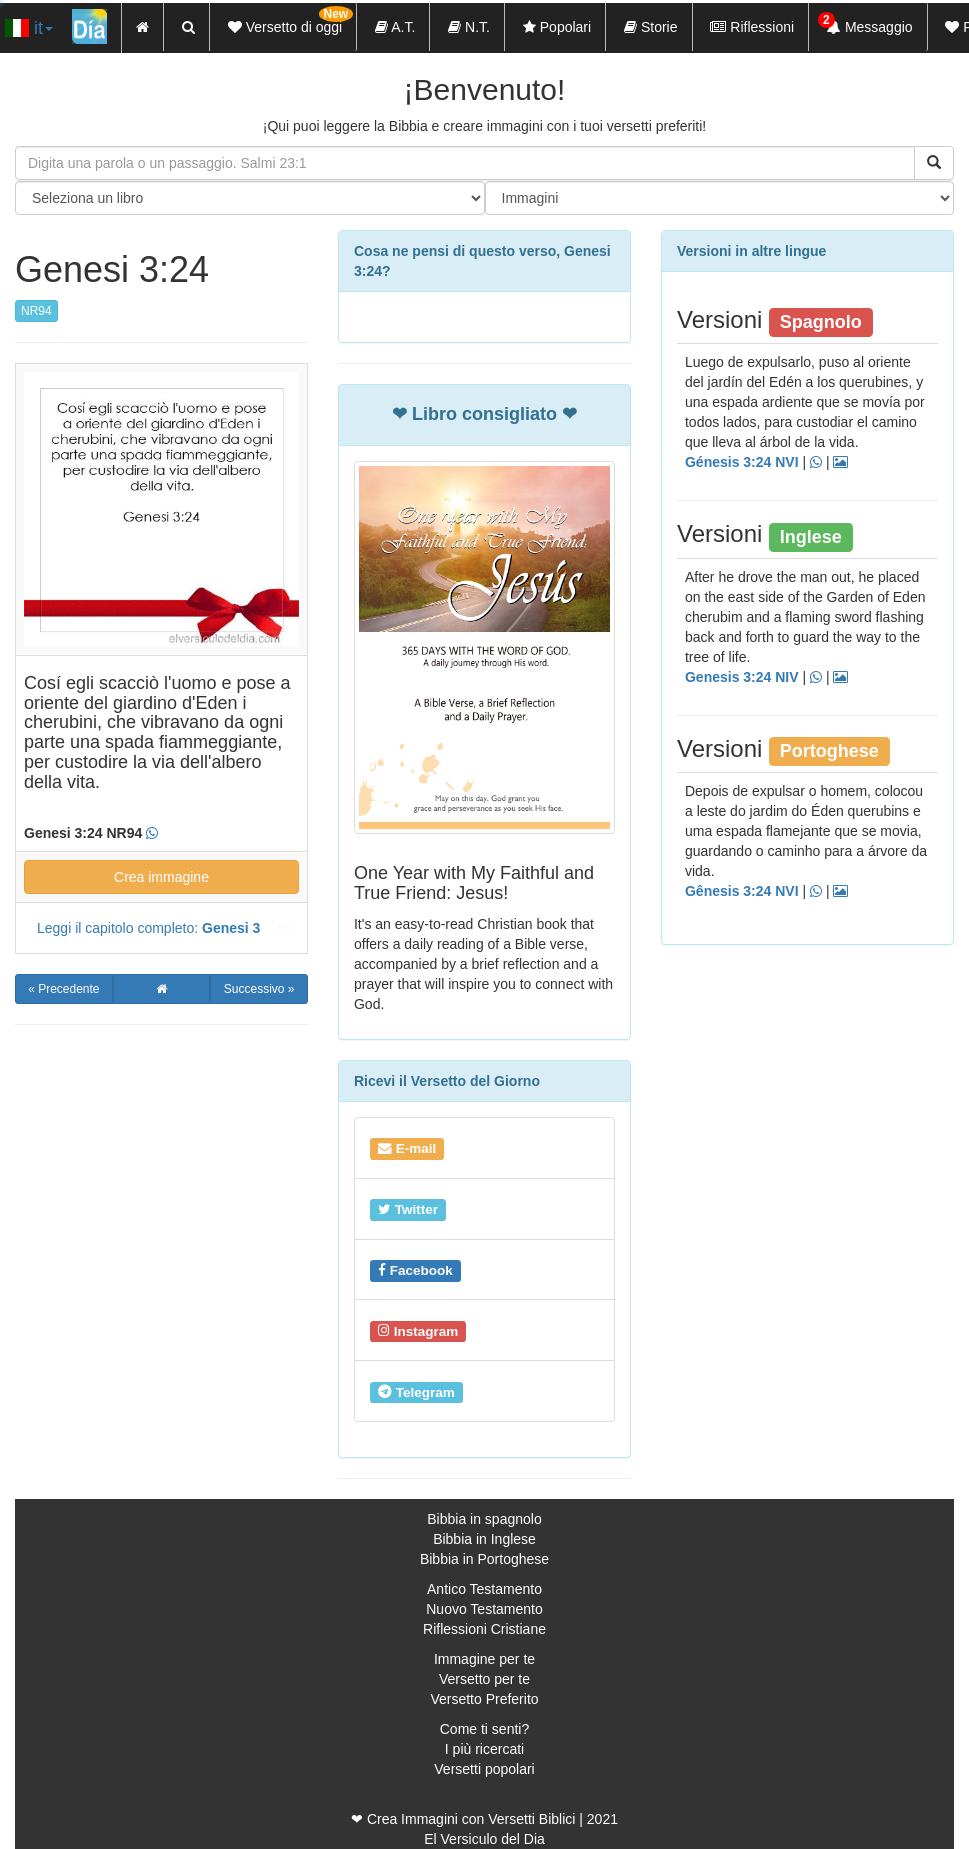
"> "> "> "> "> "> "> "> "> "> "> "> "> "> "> (720, 198)
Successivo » (259, 989)
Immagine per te (484, 1659)
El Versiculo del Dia (484, 1839)
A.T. (395, 27)
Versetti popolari (484, 1769)
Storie (650, 27)
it (29, 28)
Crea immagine (161, 877)
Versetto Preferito (484, 1699)
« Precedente (63, 989)
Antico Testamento (484, 1589)
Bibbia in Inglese (484, 1539)
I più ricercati (484, 1749)
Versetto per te (484, 1679)
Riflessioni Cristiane (484, 1629)
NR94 (36, 311)
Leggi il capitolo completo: (148, 928)
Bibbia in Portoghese (484, 1559)
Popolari (557, 27)
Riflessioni (752, 27)
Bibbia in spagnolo (484, 1519)
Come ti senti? (484, 1729)
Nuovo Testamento (484, 1609)
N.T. (469, 27)
